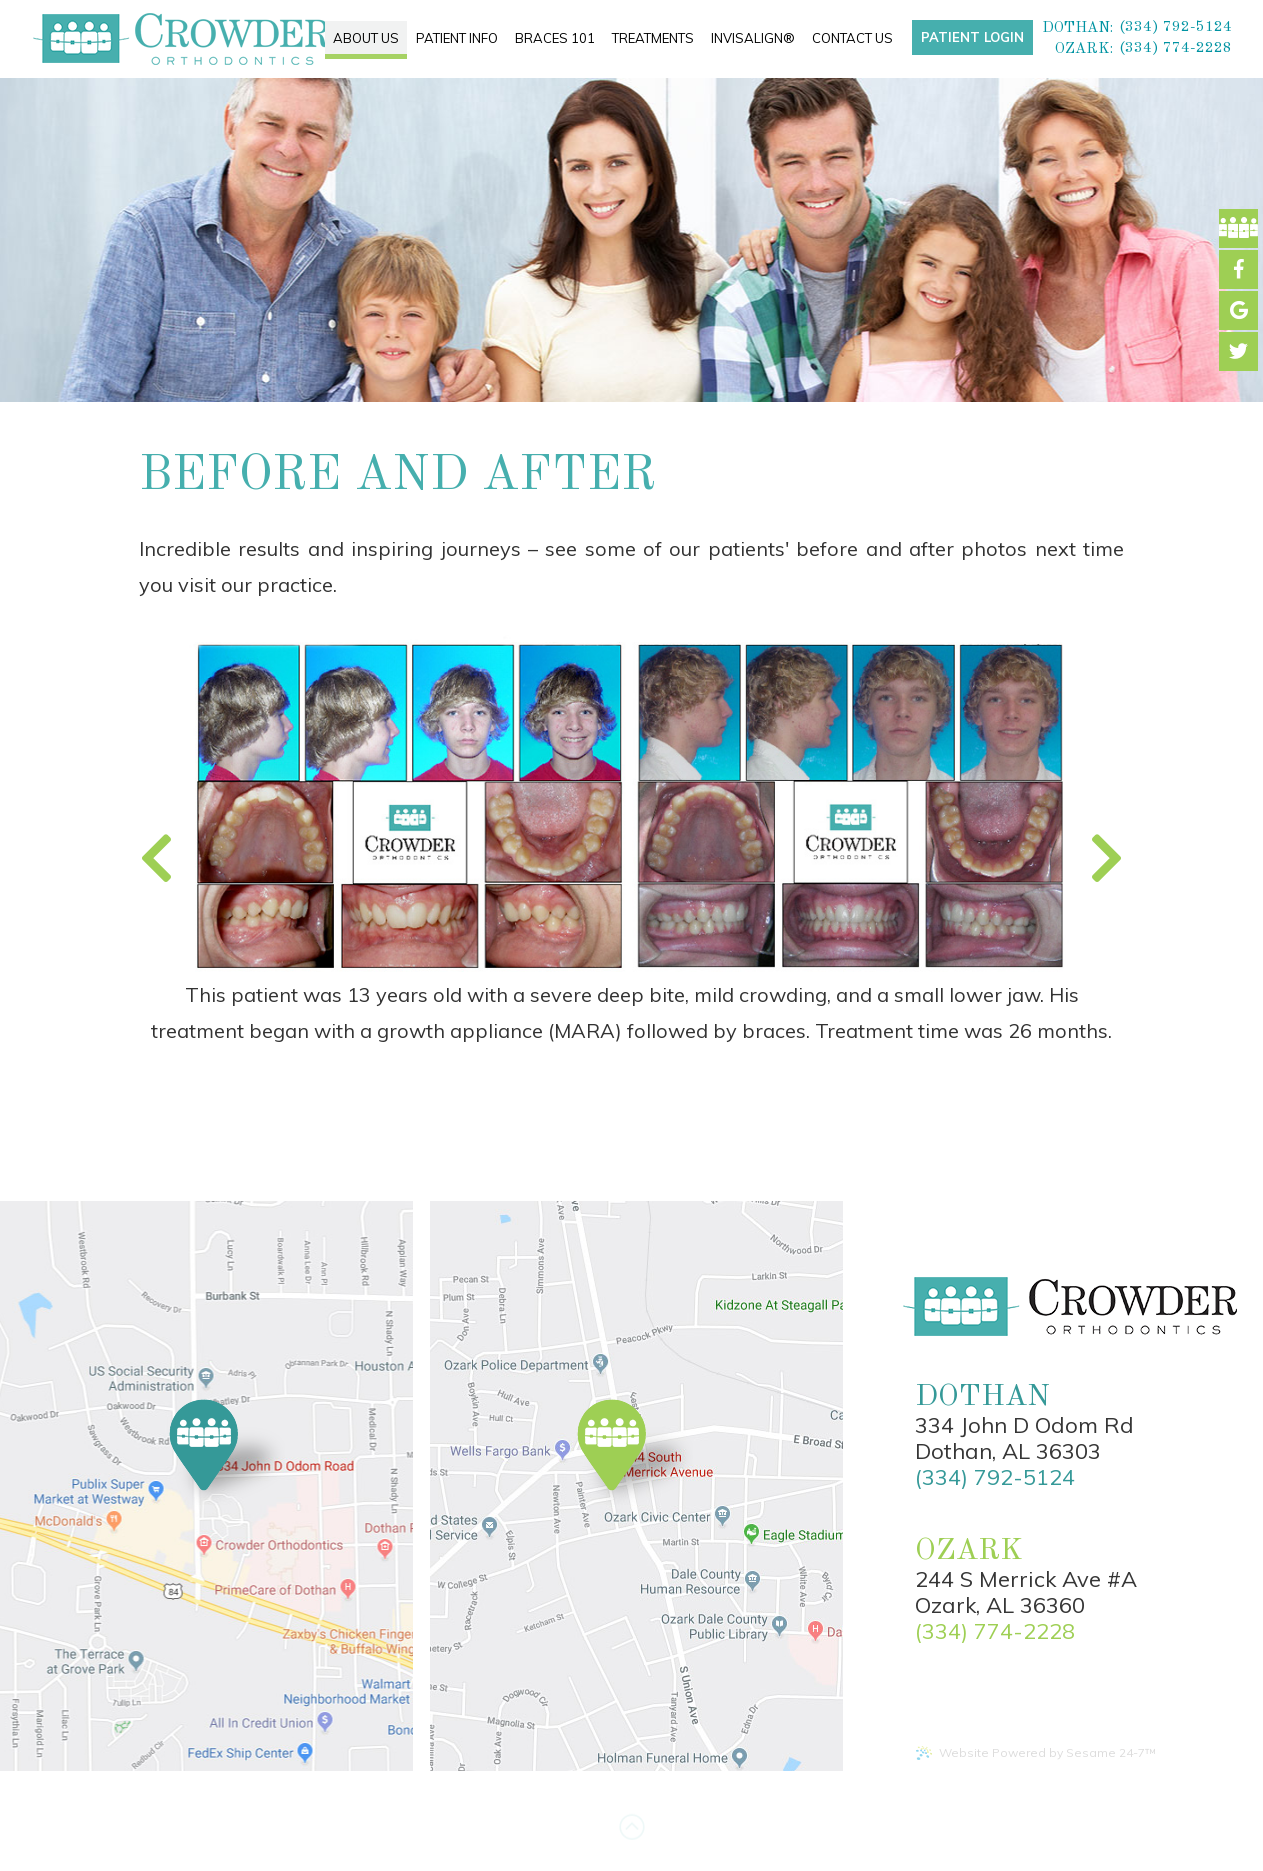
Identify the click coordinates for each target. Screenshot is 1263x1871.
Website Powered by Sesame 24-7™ (1035, 1753)
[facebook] (1238, 228)
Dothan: (1077, 28)
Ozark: (1084, 49)
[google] (1238, 310)
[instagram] (1238, 351)
